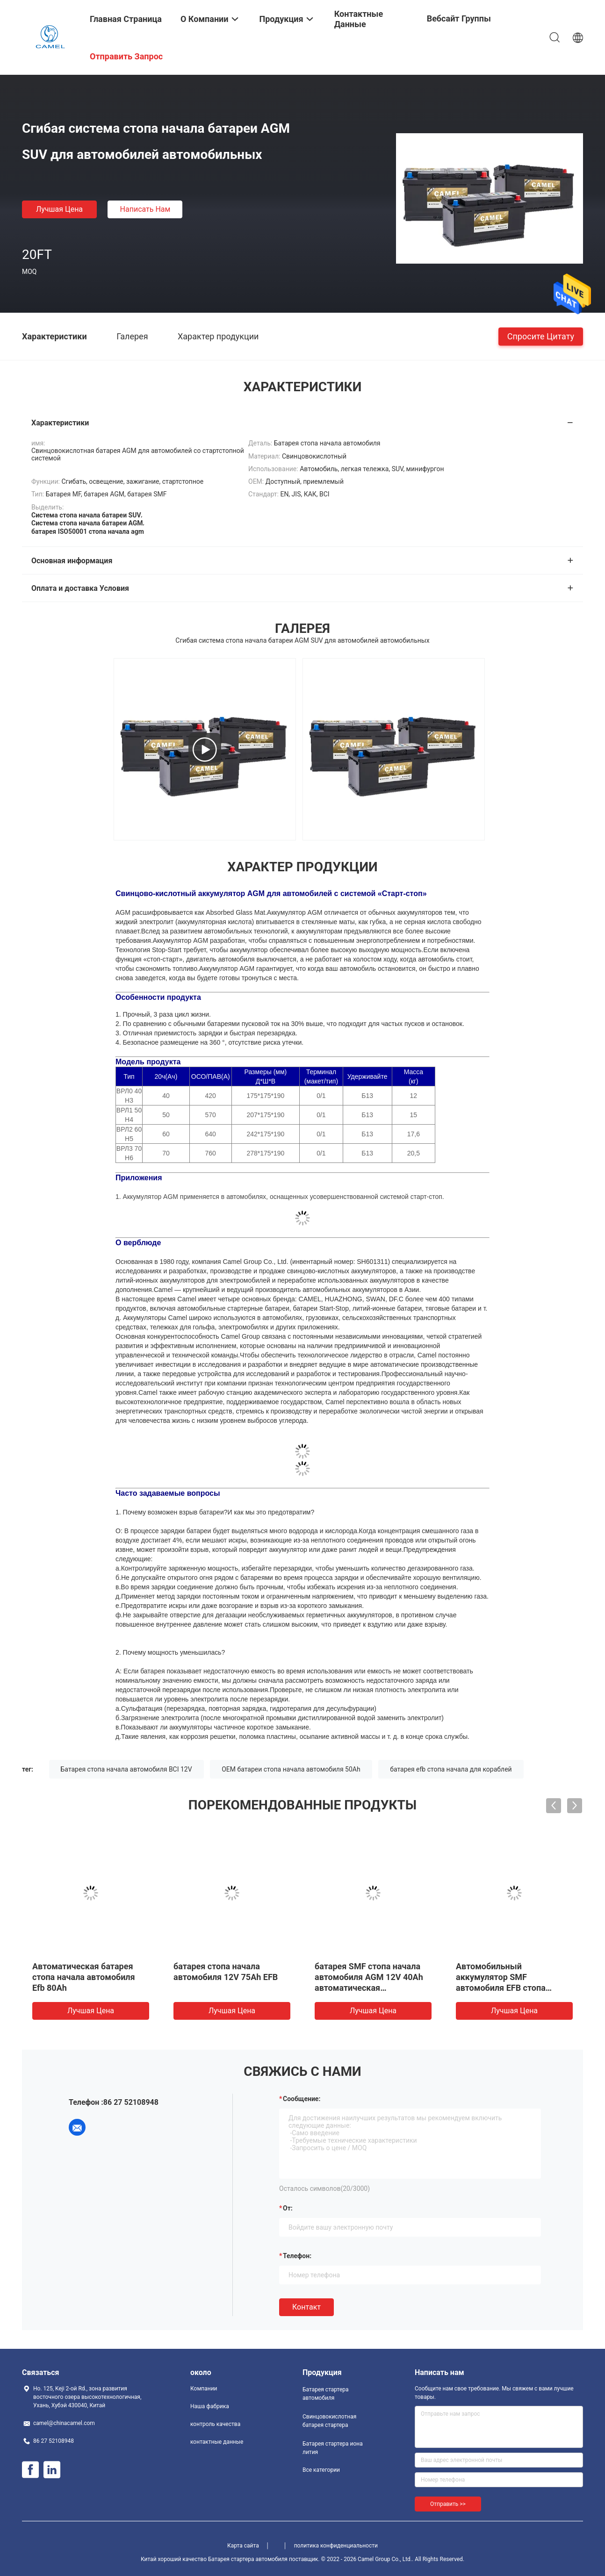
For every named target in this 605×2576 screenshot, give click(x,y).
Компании (203, 2388)
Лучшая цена (59, 209)
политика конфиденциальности (336, 2545)
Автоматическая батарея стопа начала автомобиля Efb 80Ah (83, 1977)
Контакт (306, 2307)
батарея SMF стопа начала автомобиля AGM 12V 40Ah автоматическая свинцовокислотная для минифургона (369, 1987)
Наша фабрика (209, 2406)
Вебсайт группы (459, 18)
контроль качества (215, 2424)
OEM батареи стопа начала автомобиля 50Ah (291, 1769)
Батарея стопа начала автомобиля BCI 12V (126, 1769)
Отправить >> (448, 2504)
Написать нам (145, 209)
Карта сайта (243, 2545)
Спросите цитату (540, 336)
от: (288, 2208)
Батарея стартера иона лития (332, 2447)
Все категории (321, 2470)
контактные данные (216, 2442)
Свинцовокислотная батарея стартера (329, 2420)
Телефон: (297, 2256)
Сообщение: (301, 2098)
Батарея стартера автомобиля (325, 2393)
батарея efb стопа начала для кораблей (451, 1769)
